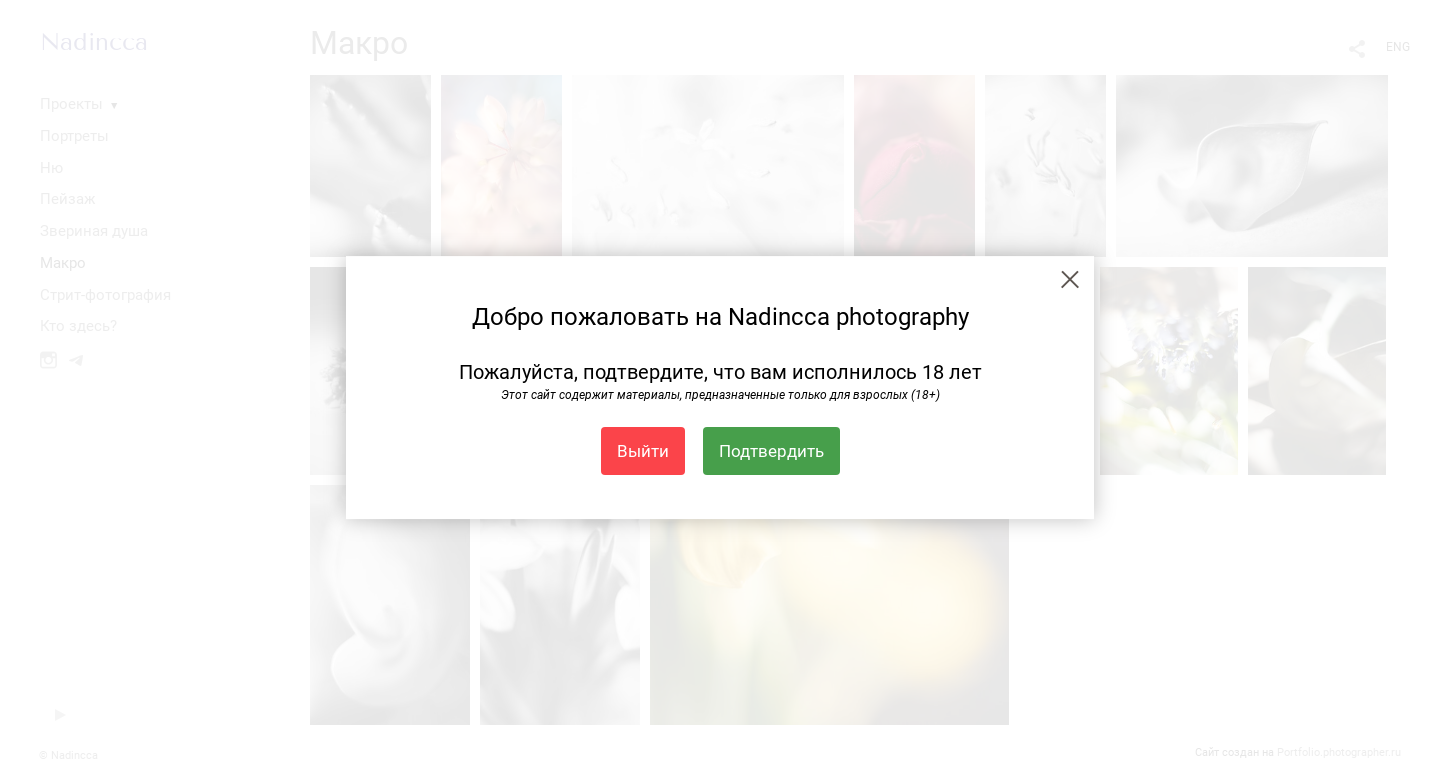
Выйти (643, 451)
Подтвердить (771, 451)
